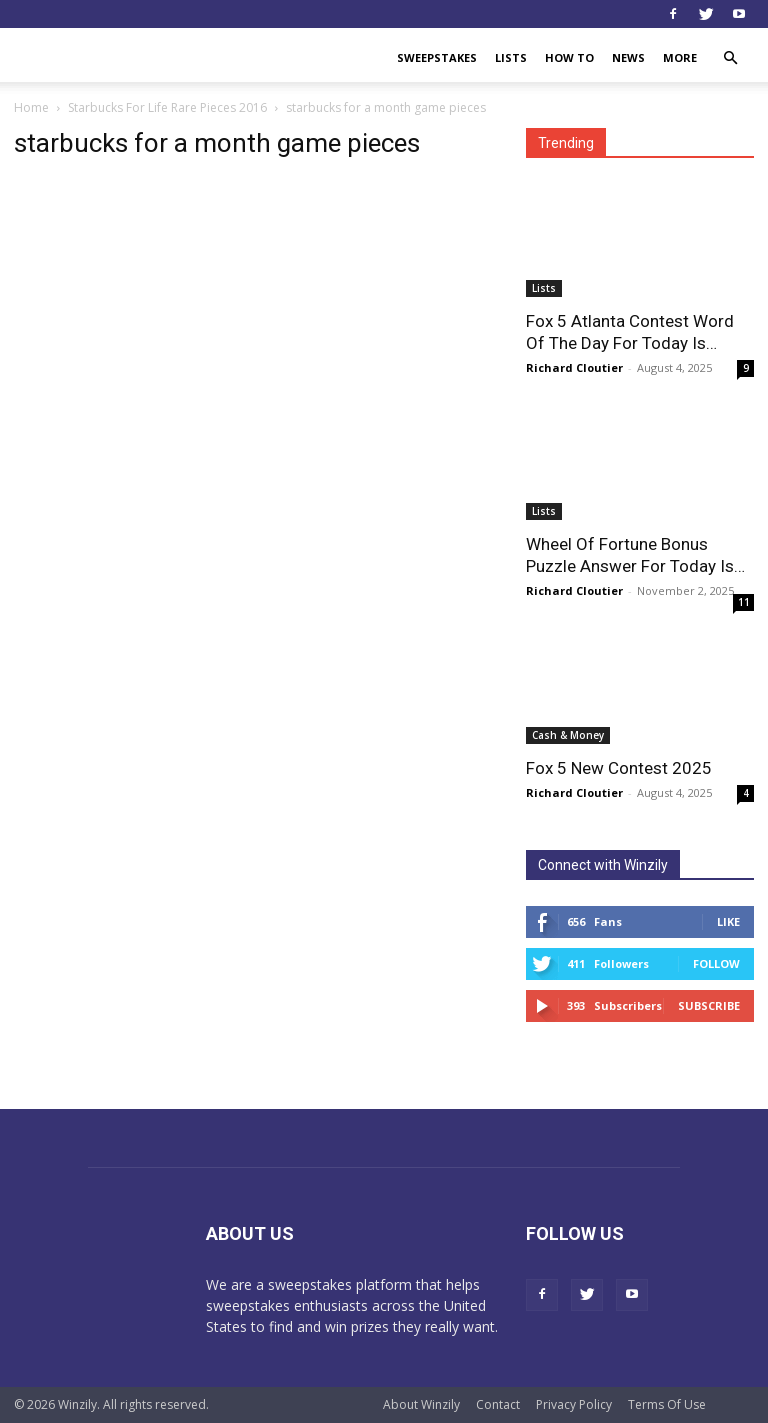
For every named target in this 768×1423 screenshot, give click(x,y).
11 (744, 602)
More (680, 57)
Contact (498, 1404)
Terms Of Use (667, 1404)
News (628, 57)
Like (728, 921)
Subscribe (709, 1005)
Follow (716, 963)
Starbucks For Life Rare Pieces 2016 (167, 107)
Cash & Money (568, 735)
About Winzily (421, 1404)
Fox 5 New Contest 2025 (619, 768)
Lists (511, 57)
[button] (730, 58)
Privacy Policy (574, 1404)
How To (569, 57)
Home (31, 107)
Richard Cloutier (574, 367)
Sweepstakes (437, 57)
